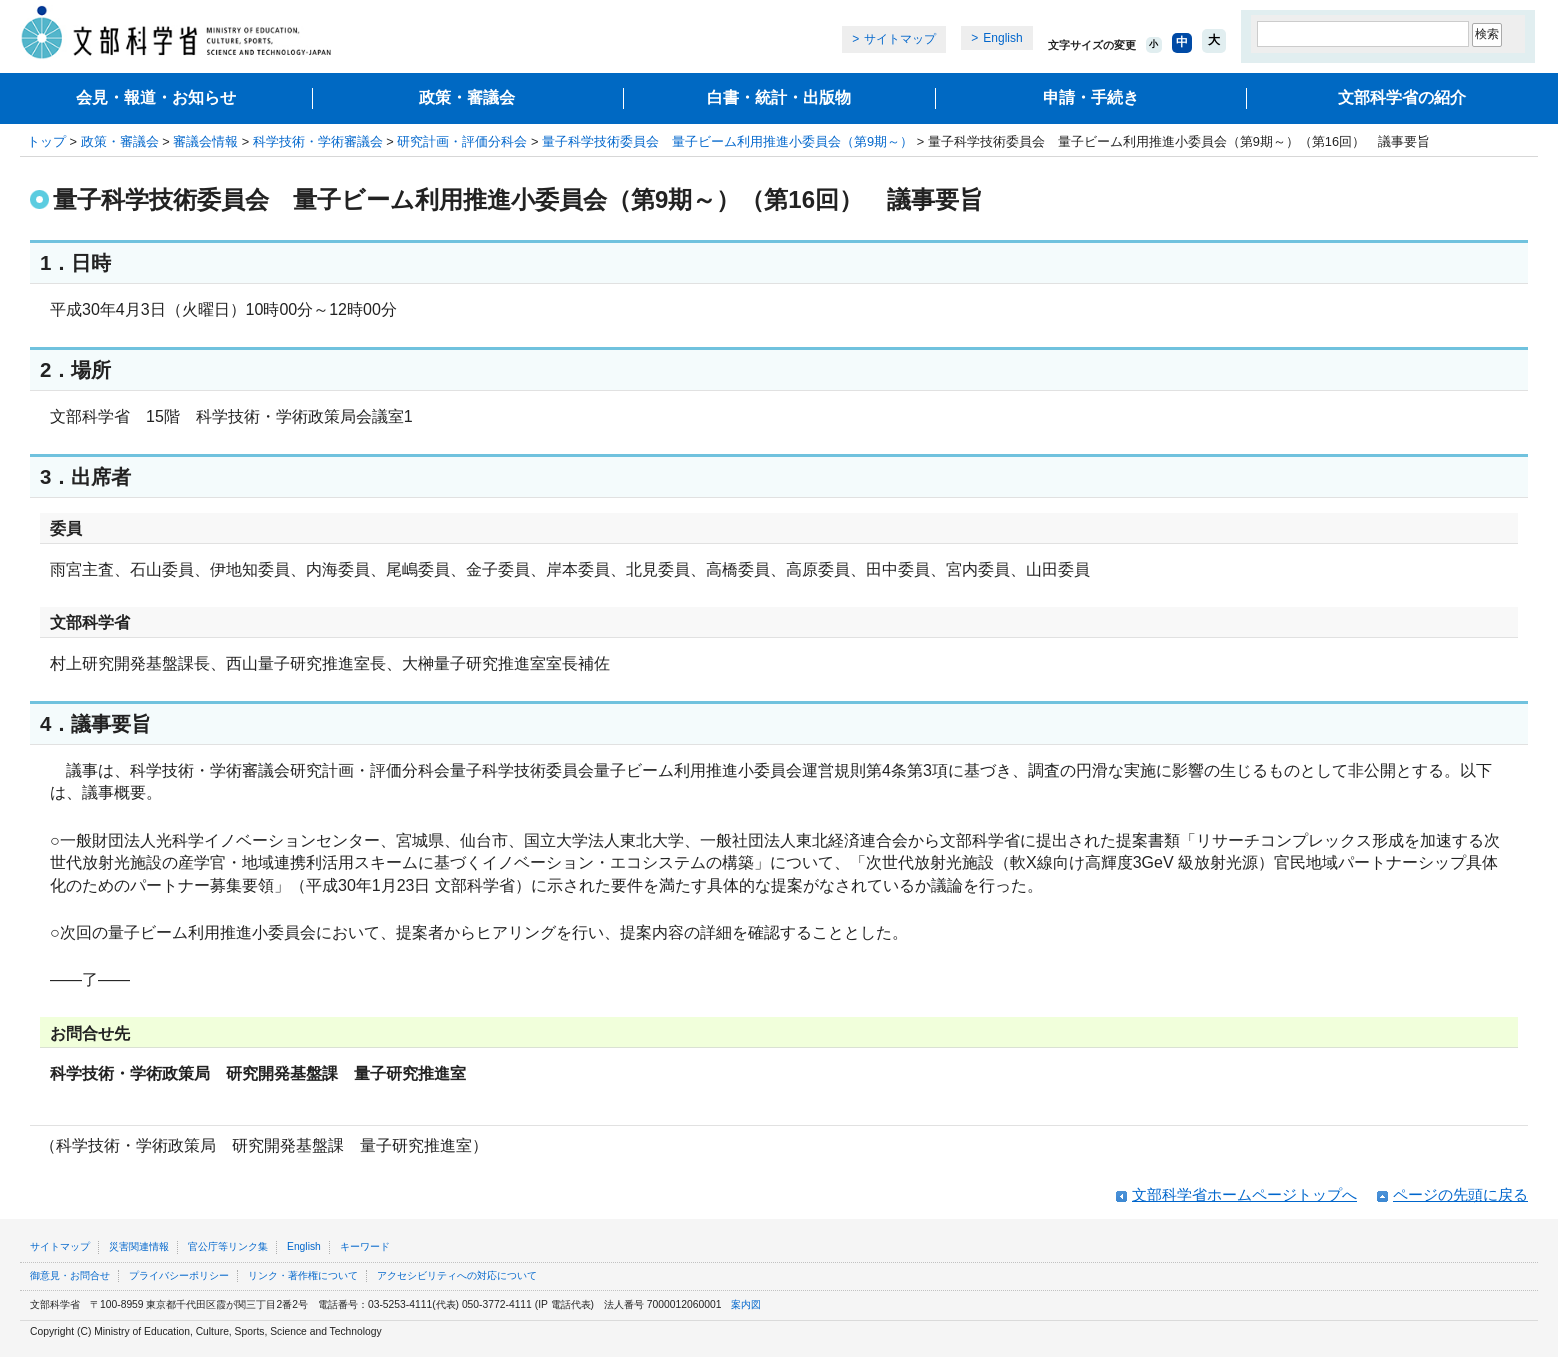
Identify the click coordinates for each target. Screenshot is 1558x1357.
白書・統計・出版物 (779, 97)
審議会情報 (205, 141)
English (1002, 38)
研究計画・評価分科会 (462, 141)
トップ (46, 141)
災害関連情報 (139, 1246)
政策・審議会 (467, 97)
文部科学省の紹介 (1402, 97)
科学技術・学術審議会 (318, 141)
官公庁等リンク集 (228, 1246)
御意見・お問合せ (70, 1275)
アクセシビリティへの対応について (457, 1275)
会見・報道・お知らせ (156, 97)
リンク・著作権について (303, 1275)
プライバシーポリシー (179, 1275)
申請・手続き (1091, 97)
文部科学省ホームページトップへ (1244, 1194)
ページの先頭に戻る (1460, 1194)
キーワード (365, 1246)
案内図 (746, 1304)
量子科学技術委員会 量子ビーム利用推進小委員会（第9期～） (727, 141)
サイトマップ (900, 39)
